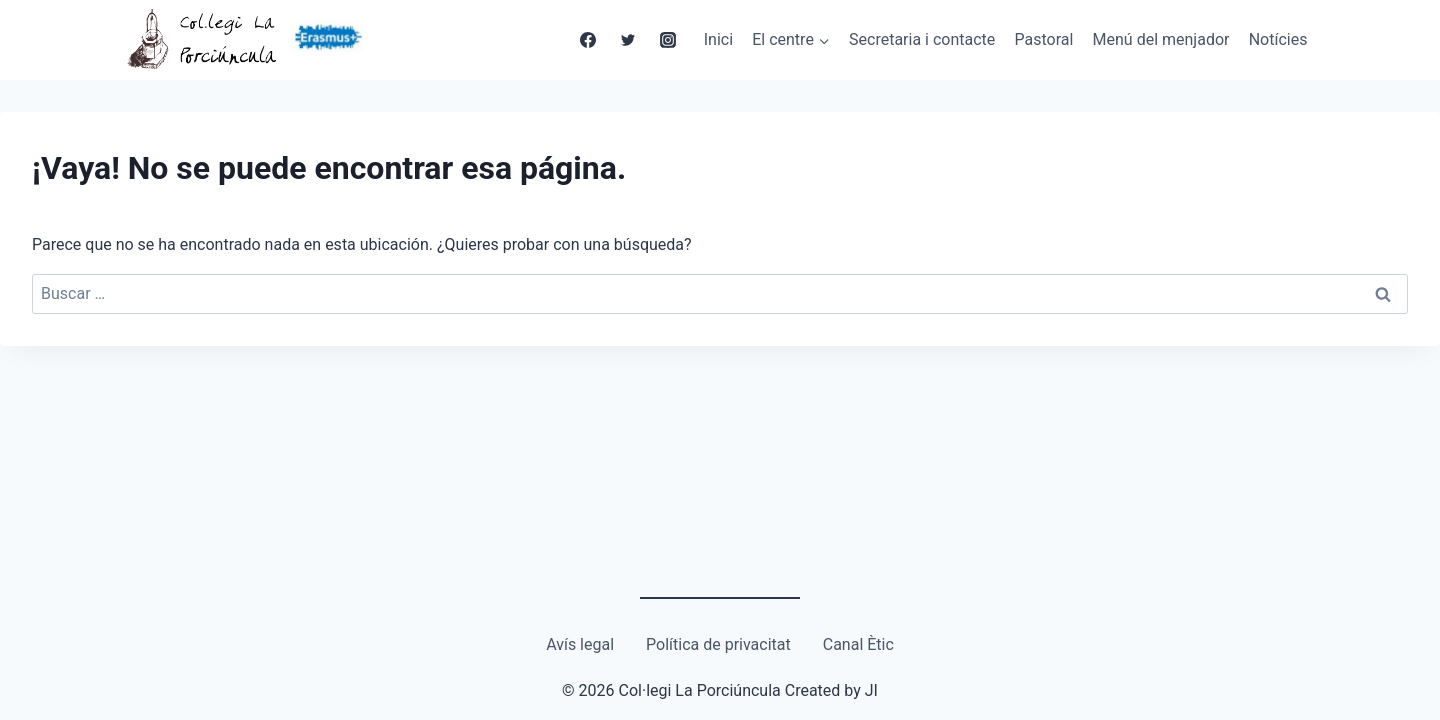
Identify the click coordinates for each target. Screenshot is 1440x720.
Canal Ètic (858, 644)
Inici (718, 39)
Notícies (1278, 39)
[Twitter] (628, 40)
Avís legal (580, 644)
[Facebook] (588, 40)
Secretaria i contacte (922, 39)
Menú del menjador (1161, 39)
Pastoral (1044, 39)
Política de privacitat (718, 644)
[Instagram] (668, 40)
